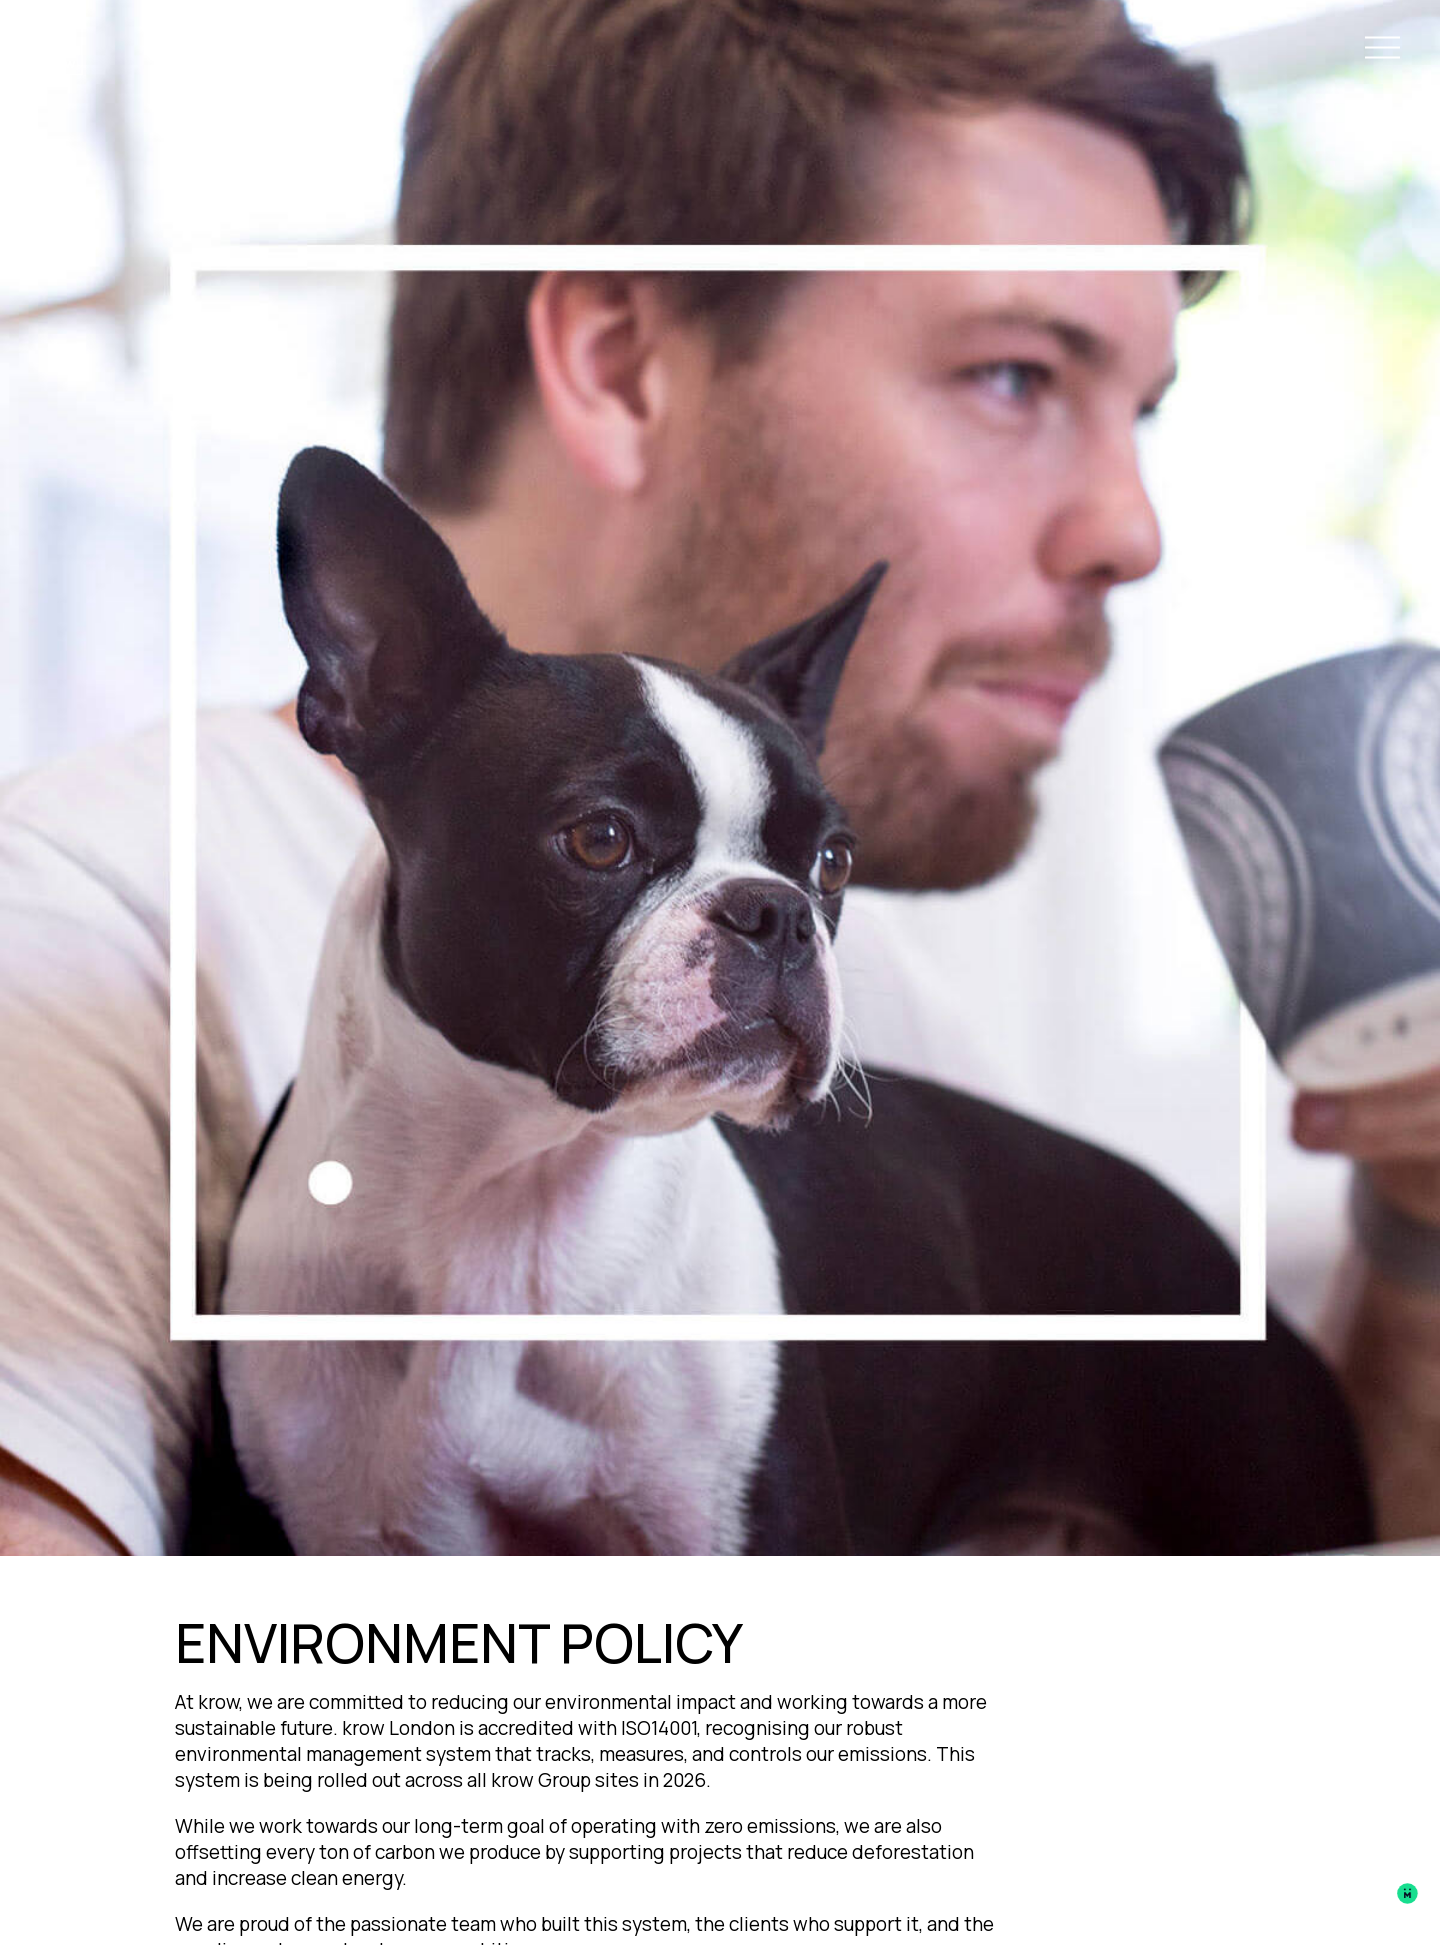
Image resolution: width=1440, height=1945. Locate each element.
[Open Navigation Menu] (1382, 50)
